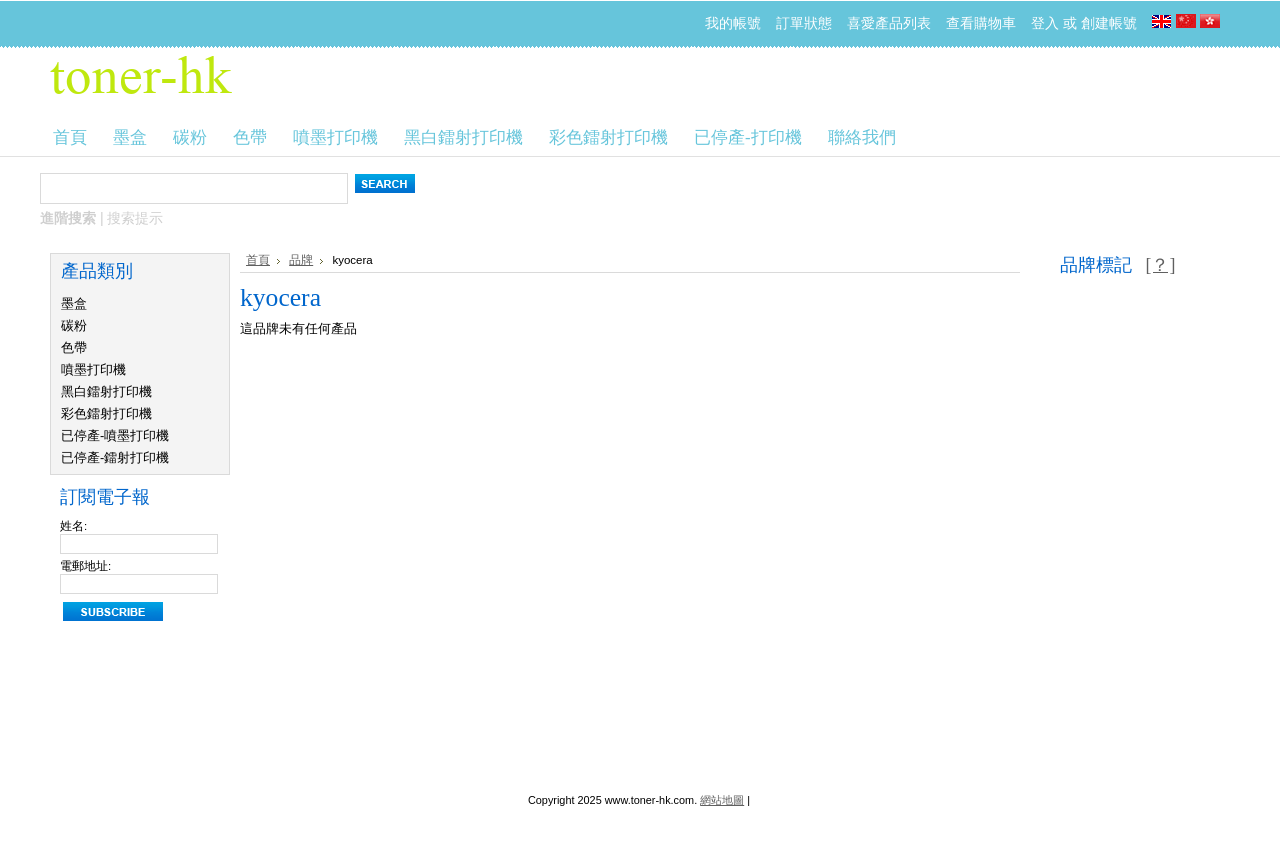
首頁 (258, 260)
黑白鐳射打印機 (106, 391)
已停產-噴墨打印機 (115, 435)
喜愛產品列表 (889, 23)
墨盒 (74, 303)
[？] (1160, 265)
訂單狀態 (804, 23)
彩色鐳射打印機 (106, 413)
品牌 (301, 260)
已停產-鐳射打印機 (115, 457)
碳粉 (74, 325)
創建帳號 (1109, 23)
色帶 (74, 347)
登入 (1045, 23)
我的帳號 (733, 23)
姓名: (73, 526)
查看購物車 (981, 23)
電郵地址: (85, 566)
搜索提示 (135, 218)
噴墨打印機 (93, 369)
